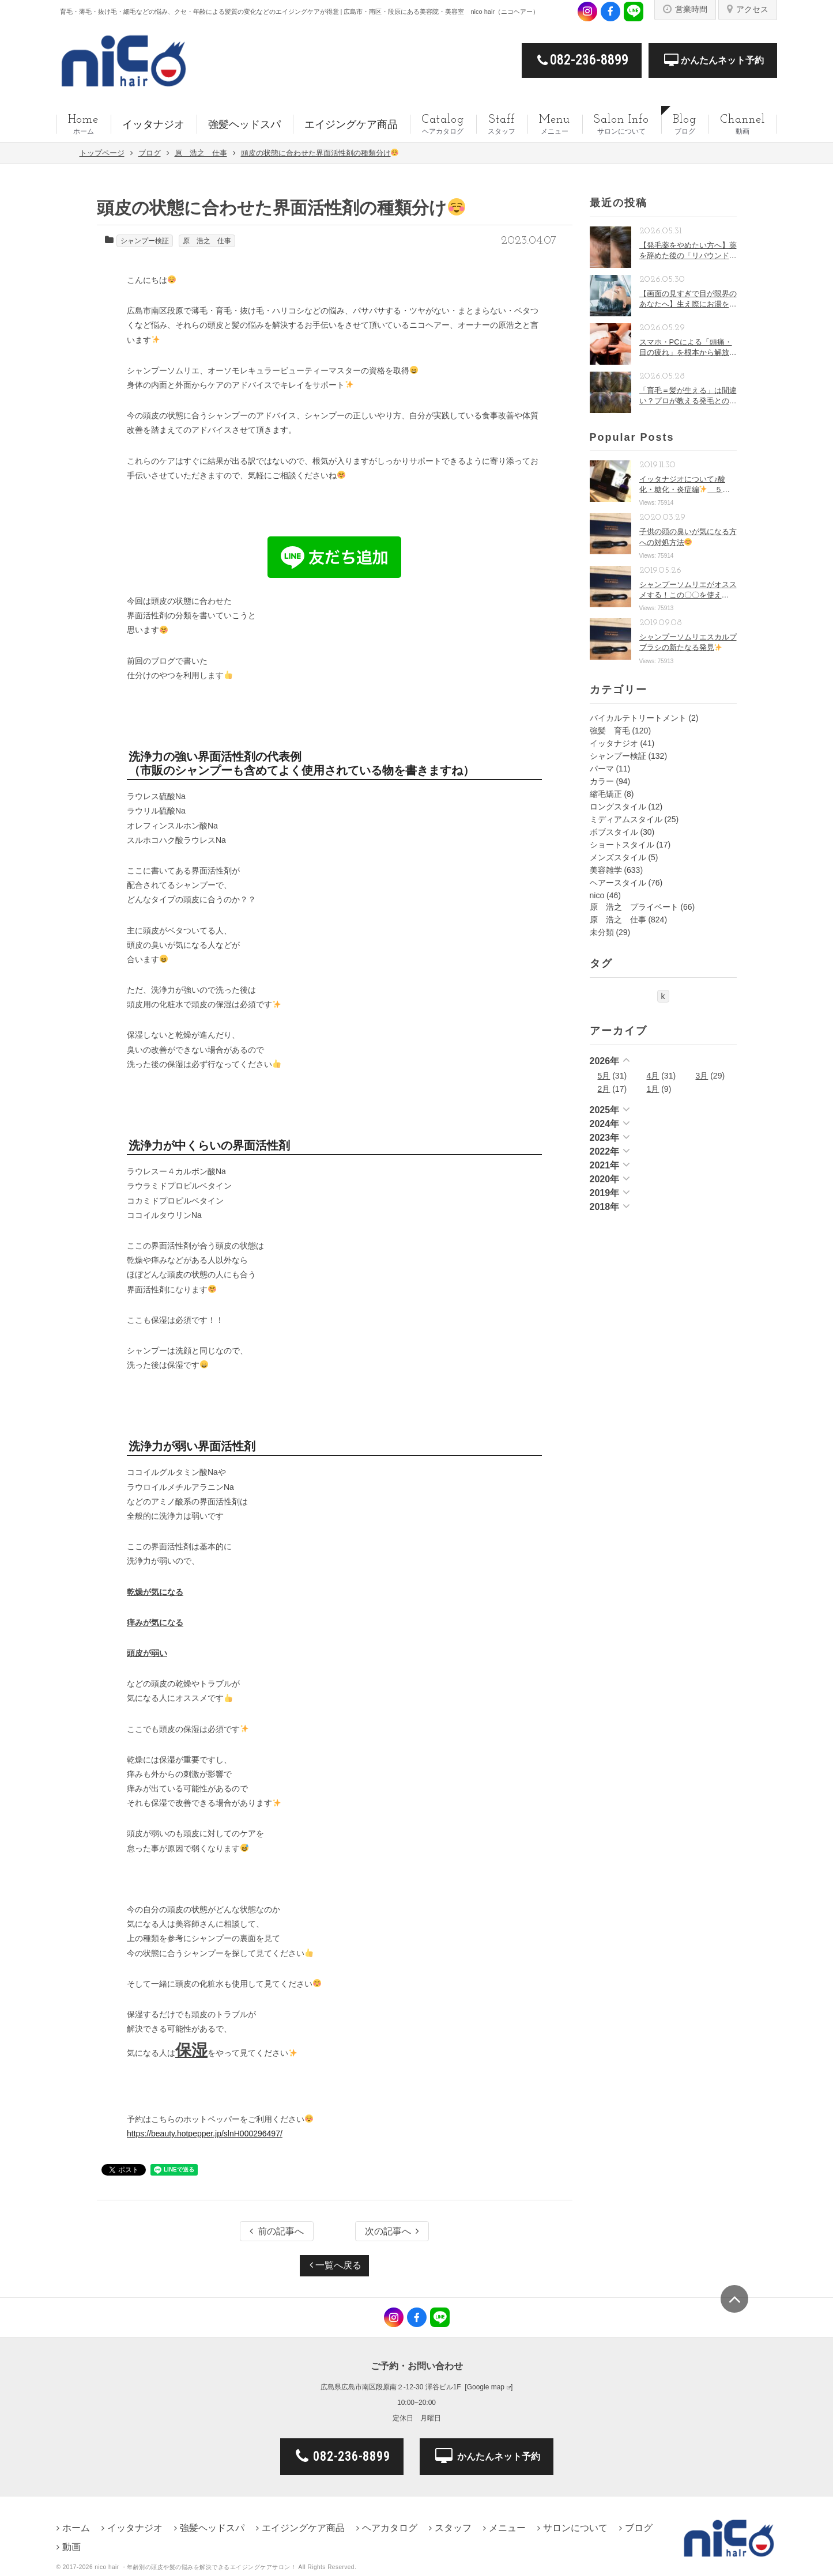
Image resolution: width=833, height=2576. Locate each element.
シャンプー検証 (144, 241)
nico (597, 895)
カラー (602, 781)
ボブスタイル (614, 832)
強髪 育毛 (610, 730)
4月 (653, 1075)
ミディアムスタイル (626, 819)
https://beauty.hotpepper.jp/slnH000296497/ (204, 2133)
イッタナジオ (614, 743)
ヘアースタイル (618, 882)
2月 (604, 1089)
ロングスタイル (618, 806)
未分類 (602, 932)
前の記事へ (277, 2231)
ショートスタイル (622, 844)
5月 (604, 1075)
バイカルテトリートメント (638, 718)
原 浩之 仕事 (207, 241)
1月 (653, 1089)
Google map (485, 2387)
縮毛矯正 (606, 794)
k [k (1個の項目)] (663, 996)
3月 (702, 1075)
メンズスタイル (618, 857)
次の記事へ (392, 2231)
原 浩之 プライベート (634, 906)
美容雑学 (606, 870)
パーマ (602, 768)
